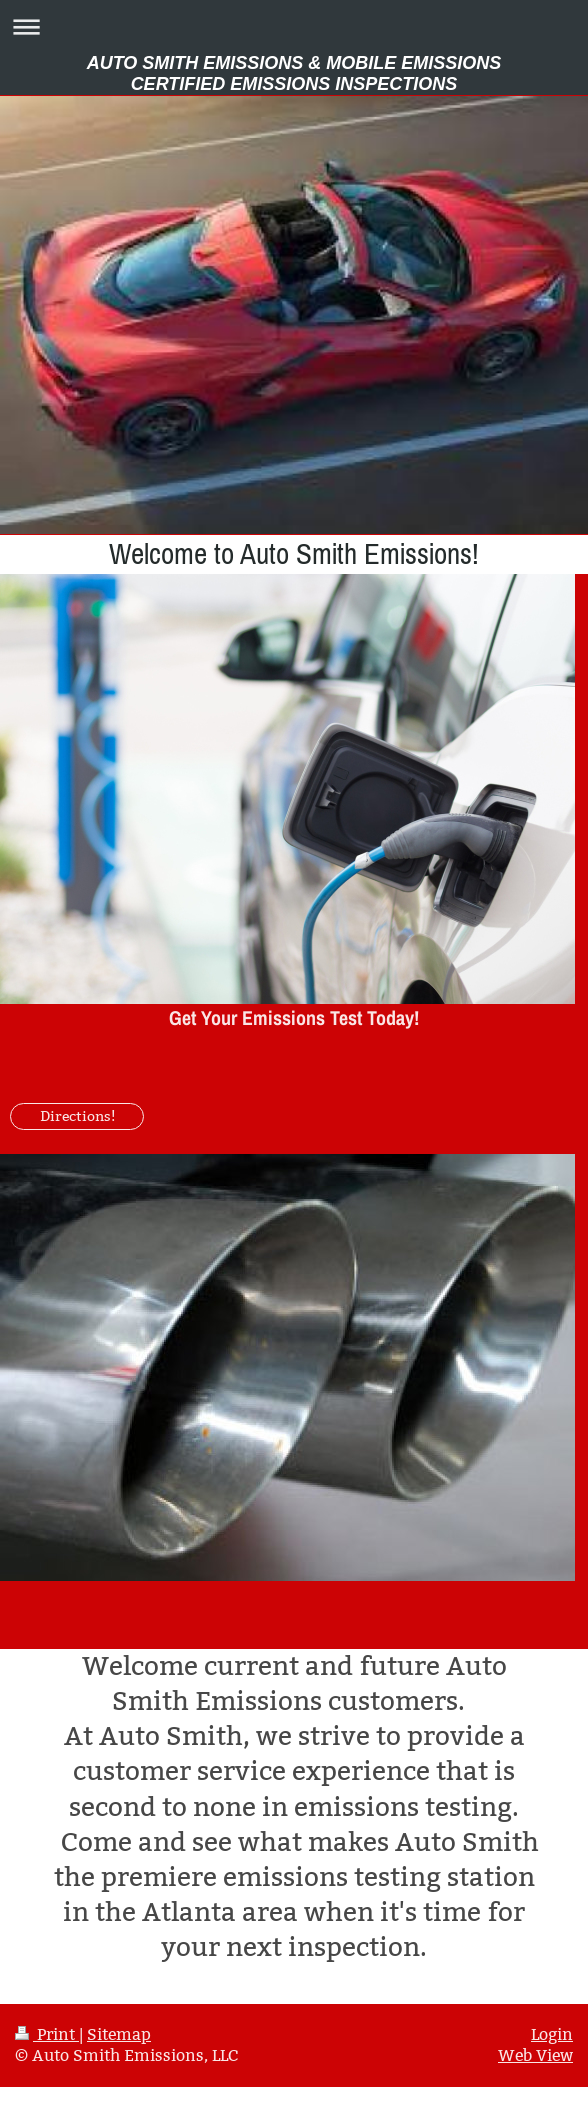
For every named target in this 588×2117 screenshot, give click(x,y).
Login (552, 2034)
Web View (535, 2055)
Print (47, 2034)
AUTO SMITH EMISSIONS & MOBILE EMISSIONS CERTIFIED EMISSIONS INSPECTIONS (294, 73)
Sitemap (119, 2034)
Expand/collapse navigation (294, 26)
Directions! (77, 1116)
